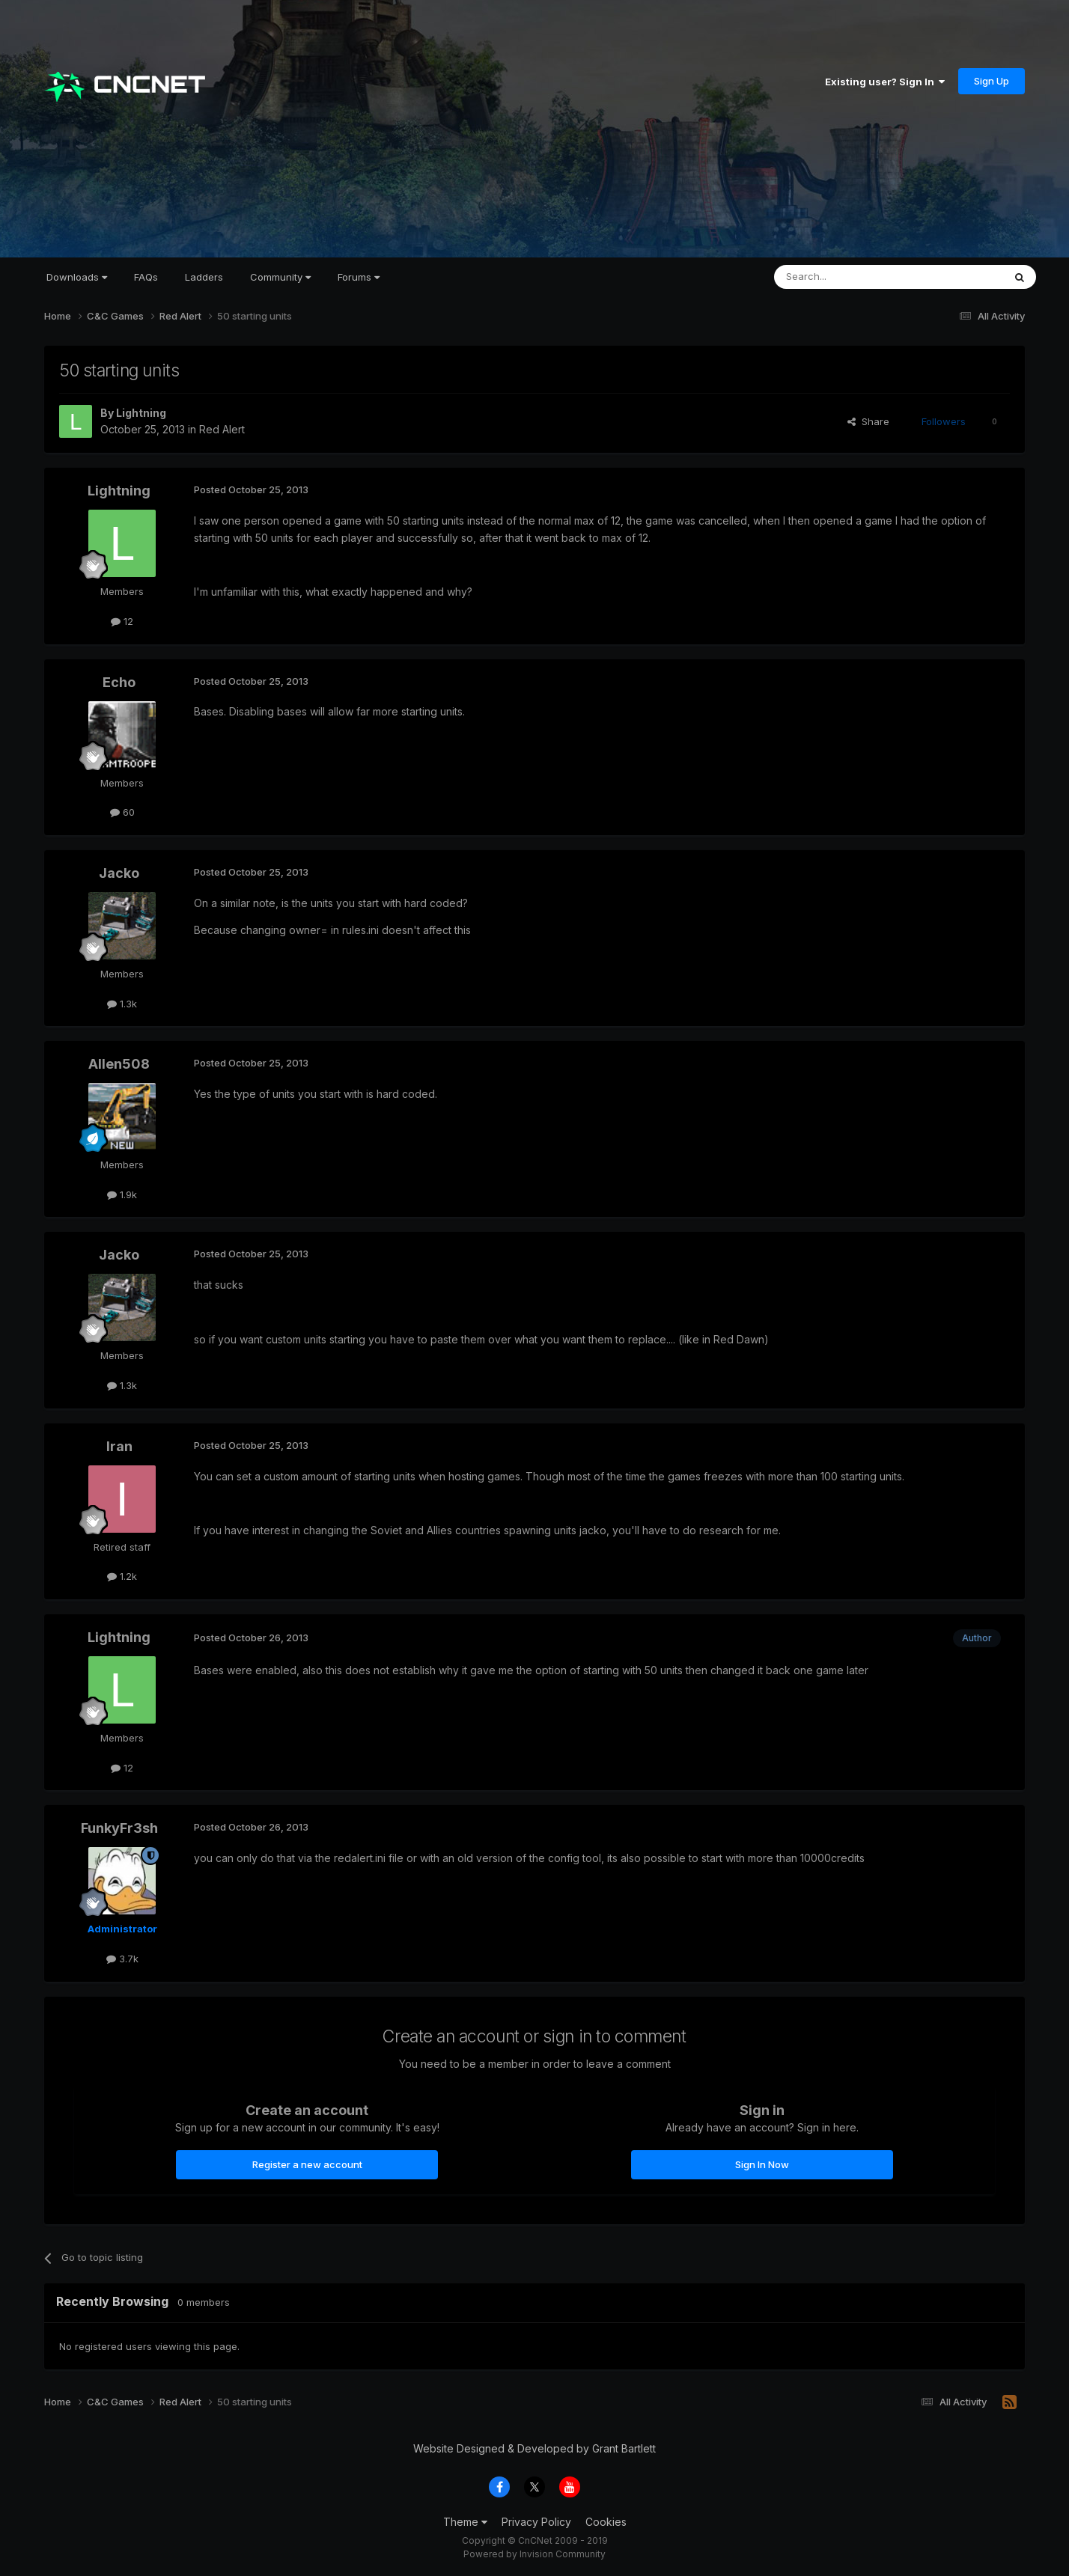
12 (122, 621)
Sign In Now (762, 2164)
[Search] (850, 277)
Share (868, 421)
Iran (119, 1446)
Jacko (119, 873)
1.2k (122, 1576)
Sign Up (991, 81)
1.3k (122, 1004)
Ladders (204, 277)
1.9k (122, 1194)
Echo (119, 682)
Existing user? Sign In (885, 82)
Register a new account (307, 2164)
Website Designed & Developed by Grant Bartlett (534, 2448)
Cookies (606, 2521)
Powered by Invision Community (534, 2554)
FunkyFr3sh (119, 1828)
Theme (465, 2521)
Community (280, 277)
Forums (359, 277)
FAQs (146, 277)
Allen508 (119, 1064)
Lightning (141, 412)
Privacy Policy (536, 2521)
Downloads (76, 277)
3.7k (122, 1959)
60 (122, 812)
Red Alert (222, 429)
